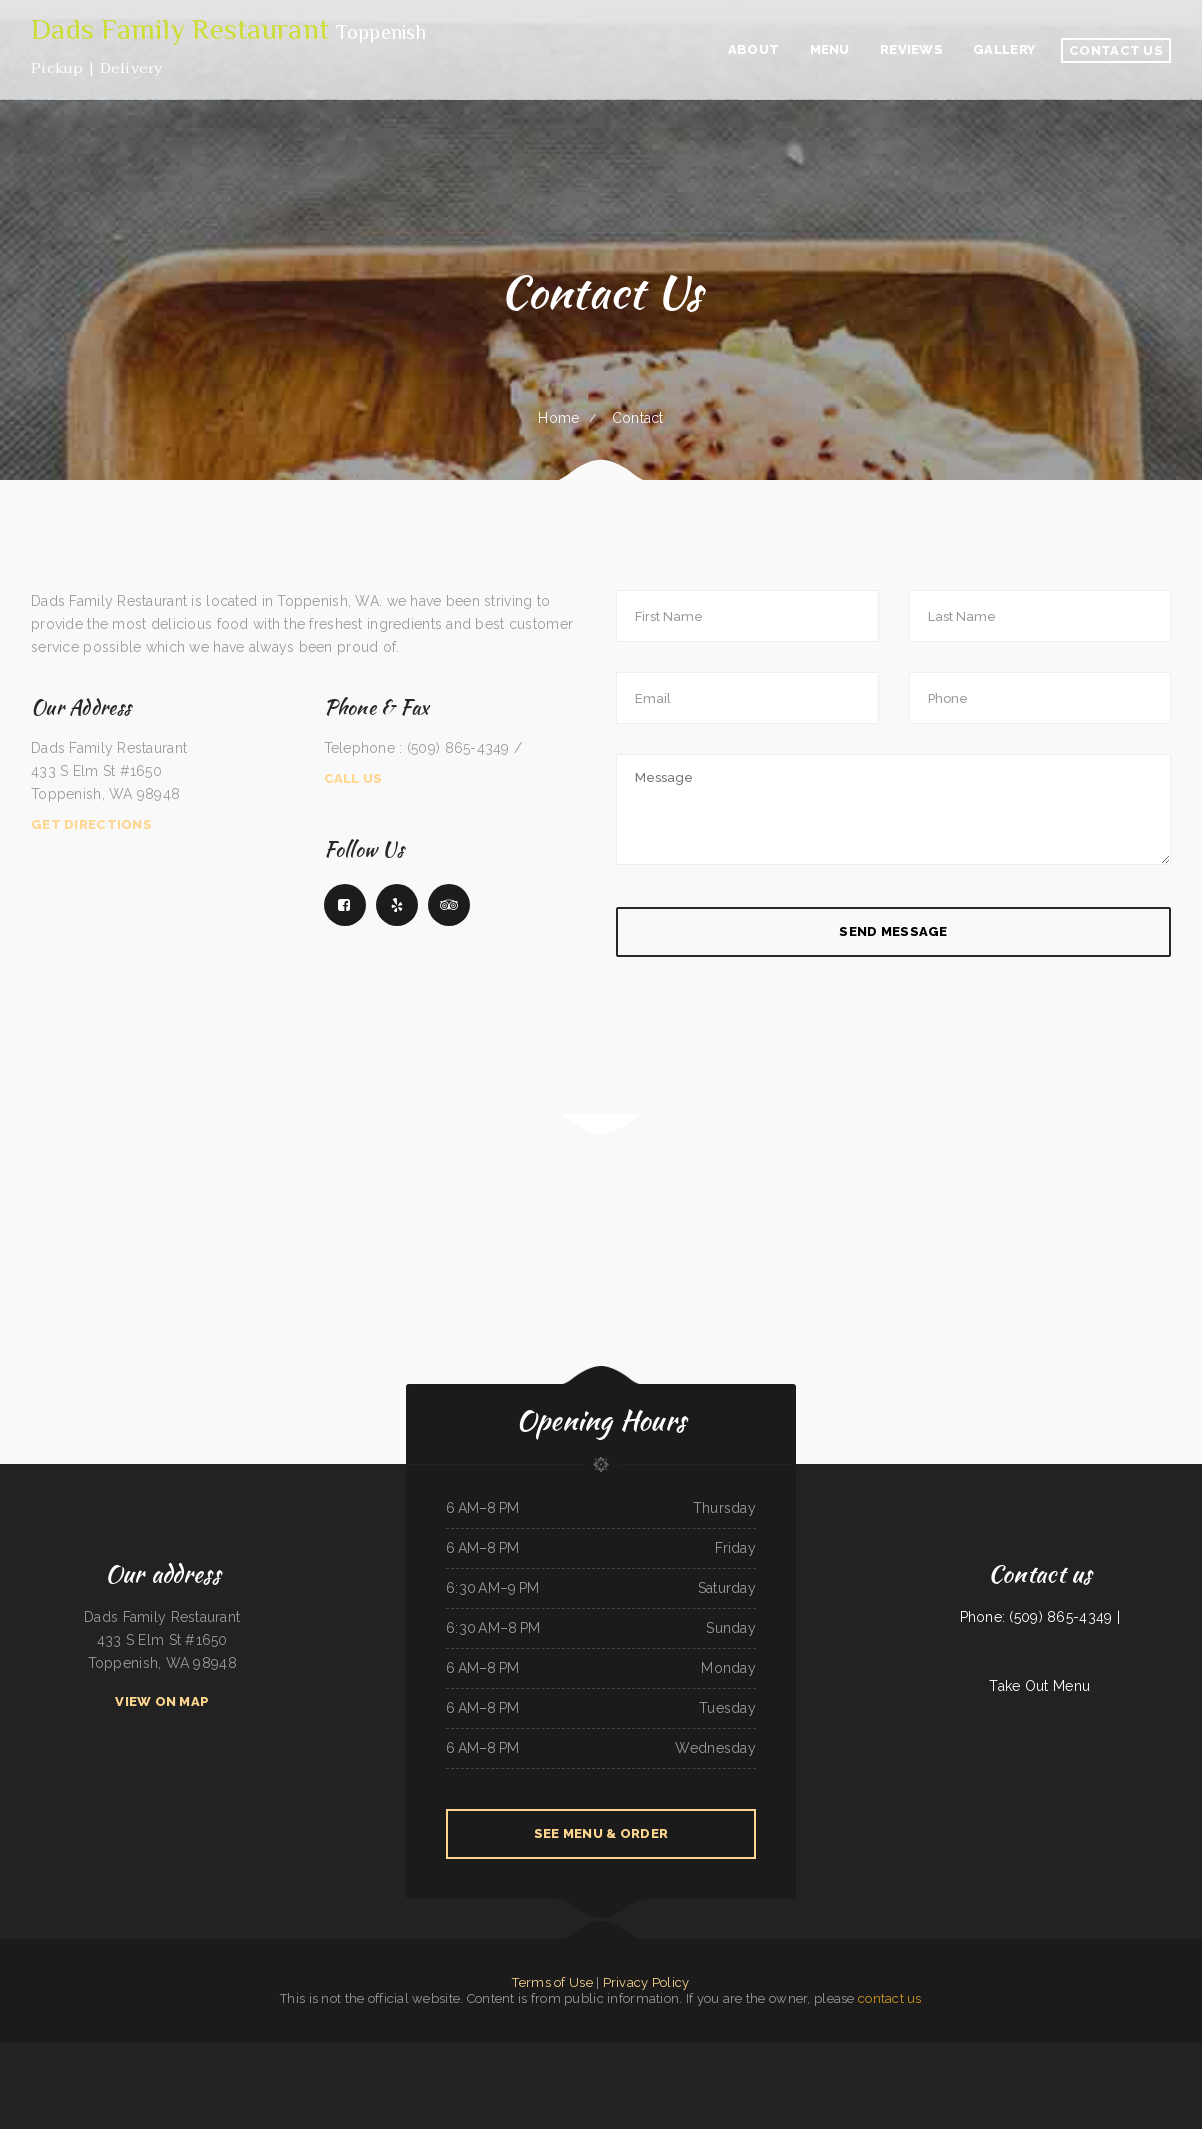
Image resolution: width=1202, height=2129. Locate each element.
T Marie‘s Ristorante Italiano (349, 2054)
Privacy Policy (646, 1982)
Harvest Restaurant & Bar (859, 2054)
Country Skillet (459, 2077)
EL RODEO (302, 2054)
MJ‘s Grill (376, 2054)
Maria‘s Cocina (650, 2054)
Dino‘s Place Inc (436, 2077)
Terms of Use (552, 1982)
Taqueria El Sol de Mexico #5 (403, 2054)
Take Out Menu (1039, 1686)
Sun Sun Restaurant (71, 2054)
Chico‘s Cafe (668, 2054)
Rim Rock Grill (480, 2077)
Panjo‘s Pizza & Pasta (935, 2054)
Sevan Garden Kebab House (968, 2054)
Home (558, 418)
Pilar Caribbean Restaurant (795, 2054)
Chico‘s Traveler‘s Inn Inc (440, 2054)
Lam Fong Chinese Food (624, 2054)
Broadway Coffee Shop (1112, 2054)
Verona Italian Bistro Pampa (696, 2054)
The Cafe (643, 2077)
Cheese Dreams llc (827, 2054)
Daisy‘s (7, 2054)
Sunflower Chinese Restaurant (104, 2054)
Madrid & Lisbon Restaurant (276, 2054)
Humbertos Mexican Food (217, 2054)
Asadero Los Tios (502, 2077)
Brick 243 (602, 2054)
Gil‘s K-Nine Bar (188, 2054)
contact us (890, 1998)
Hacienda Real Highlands (731, 2054)
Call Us (353, 778)
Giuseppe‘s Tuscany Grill (1081, 2054)
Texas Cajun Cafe (412, 2077)
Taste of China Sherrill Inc (577, 2054)
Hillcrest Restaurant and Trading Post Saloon (544, 2077)
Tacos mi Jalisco (811, 2077)
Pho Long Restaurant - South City (899, 2054)
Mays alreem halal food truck (1166, 2054)
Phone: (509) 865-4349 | (1040, 1617)
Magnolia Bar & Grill (837, 2077)
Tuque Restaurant (714, 2077)
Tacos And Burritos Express (683, 2077)
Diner (129, 2054)
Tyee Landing (1136, 2054)
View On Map (162, 1701)
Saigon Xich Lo (997, 2054)
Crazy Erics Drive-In (764, 2054)
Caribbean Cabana (246, 2054)
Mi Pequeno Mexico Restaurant (477, 2054)
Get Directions (91, 824)
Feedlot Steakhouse (386, 2077)
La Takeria (504, 2054)
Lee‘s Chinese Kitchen (44, 2054)
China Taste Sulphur (163, 2054)
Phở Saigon (658, 2077)
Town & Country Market (1048, 2054)
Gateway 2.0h (320, 2054)
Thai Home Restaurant (742, 2077)
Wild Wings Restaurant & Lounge (595, 2077)
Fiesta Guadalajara (1019, 2054)
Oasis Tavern (625, 2077)
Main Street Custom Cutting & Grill (535, 2054)
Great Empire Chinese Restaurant (778, 2077)
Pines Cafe (142, 2054)
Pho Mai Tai (21, 2054)
